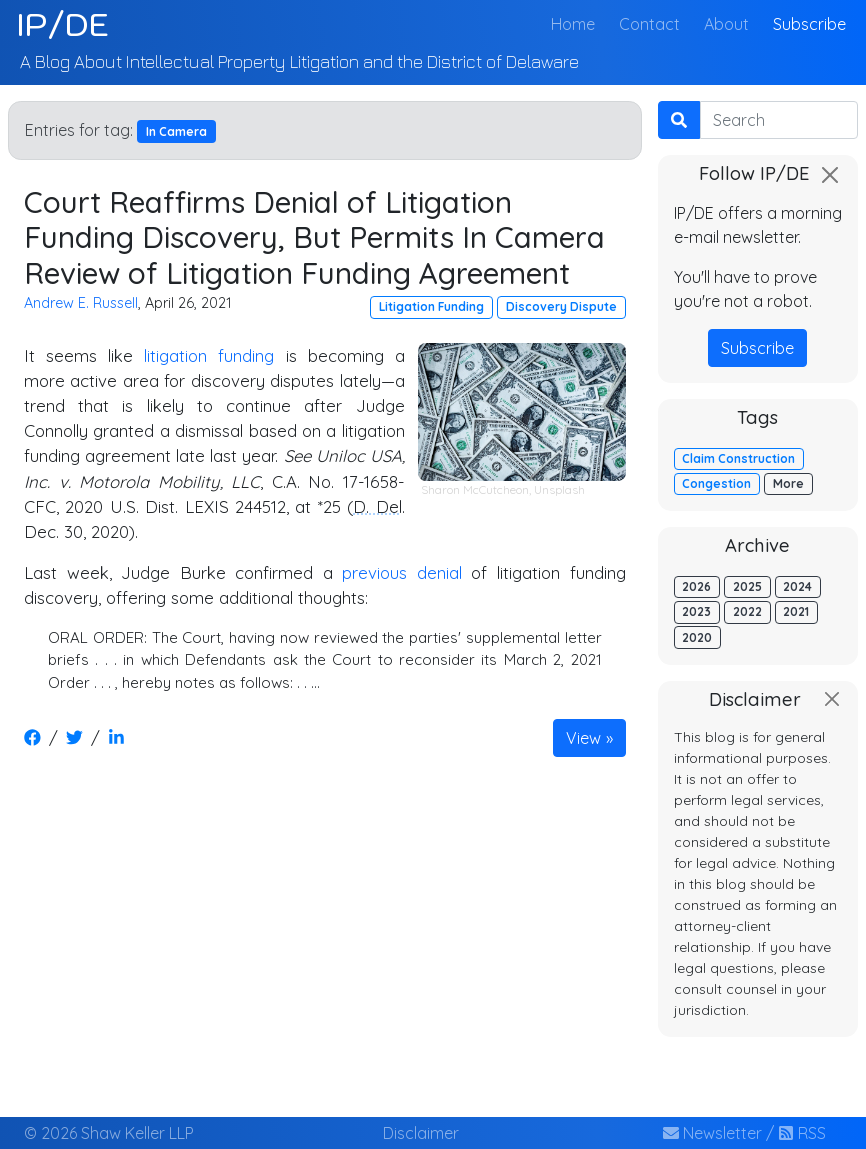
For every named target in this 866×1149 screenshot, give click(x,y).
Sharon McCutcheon (475, 489)
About (726, 24)
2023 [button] (696, 611)
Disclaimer (421, 1133)
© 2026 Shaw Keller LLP (109, 1133)
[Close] (830, 175)
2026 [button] (696, 586)
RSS (802, 1133)
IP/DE (62, 24)
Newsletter (712, 1133)
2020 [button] (697, 637)
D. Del (377, 506)
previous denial (402, 572)
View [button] (583, 738)
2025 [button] (747, 586)
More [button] (788, 483)
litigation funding (209, 355)
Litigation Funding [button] (431, 306)
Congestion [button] (716, 483)
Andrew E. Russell (81, 303)
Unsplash (559, 489)
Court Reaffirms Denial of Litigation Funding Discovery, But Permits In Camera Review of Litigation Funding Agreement (314, 237)
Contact (649, 24)
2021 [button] (796, 611)
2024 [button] (797, 586)
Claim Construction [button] (738, 458)
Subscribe (809, 24)
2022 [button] (747, 611)
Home (577, 22)
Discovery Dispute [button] (561, 306)
